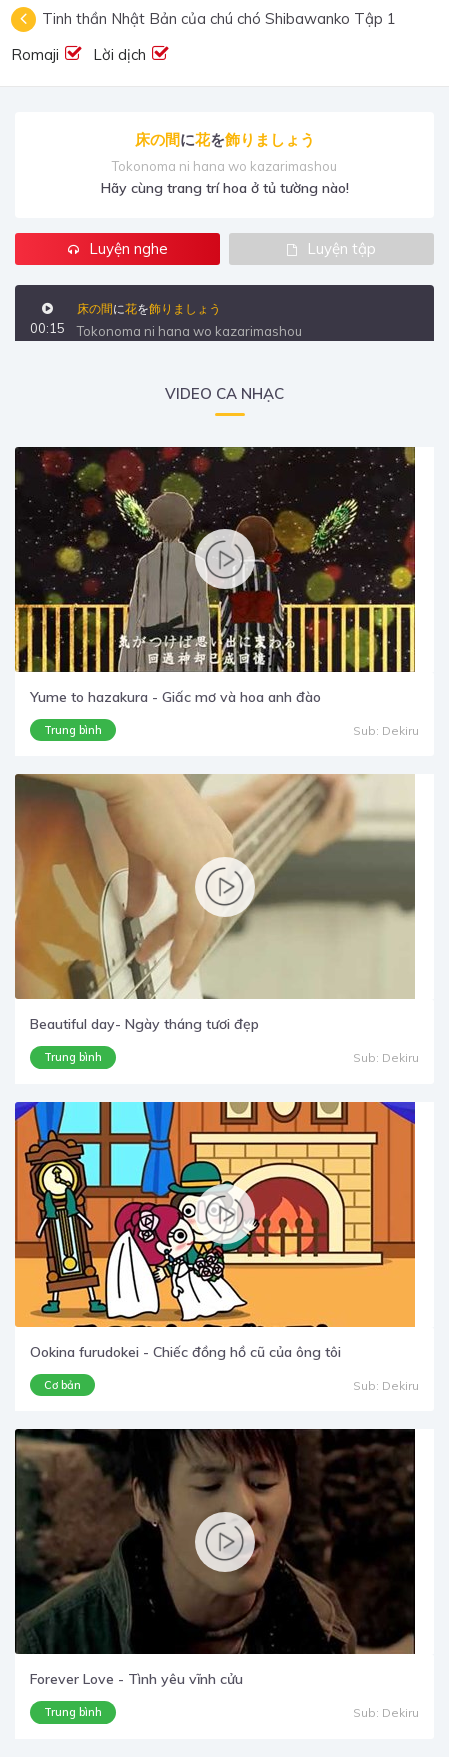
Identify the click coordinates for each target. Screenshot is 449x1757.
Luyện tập (331, 248)
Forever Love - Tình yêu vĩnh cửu (136, 1679)
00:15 (47, 328)
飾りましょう (270, 139)
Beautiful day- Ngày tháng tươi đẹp (144, 1024)
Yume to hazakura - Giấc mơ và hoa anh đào (175, 697)
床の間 (157, 139)
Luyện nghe (118, 248)
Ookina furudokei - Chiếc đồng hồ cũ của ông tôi (185, 1352)
